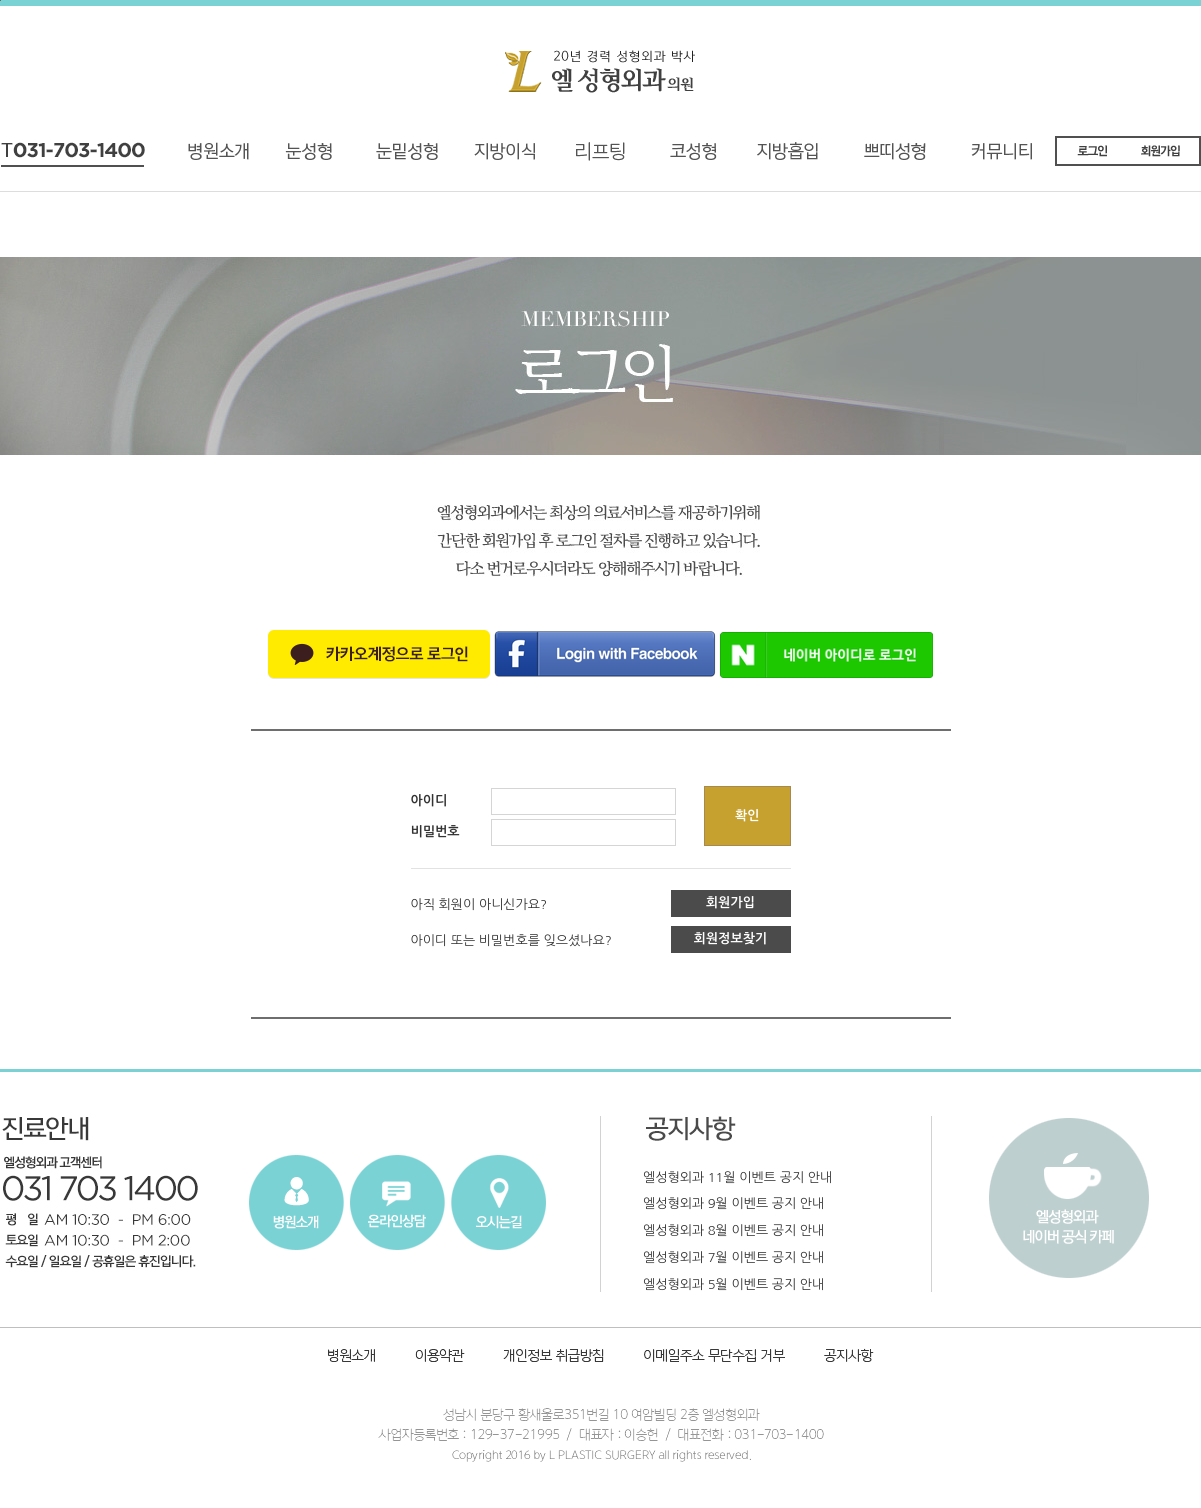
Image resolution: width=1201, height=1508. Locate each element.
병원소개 (226, 158)
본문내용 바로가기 (0, 0)
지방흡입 (796, 158)
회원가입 (730, 902)
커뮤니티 (1015, 158)
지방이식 (481, 158)
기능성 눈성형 (308, 158)
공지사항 (845, 1358)
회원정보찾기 (730, 938)
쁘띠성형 (905, 158)
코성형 (688, 158)
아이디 (429, 800)
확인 (747, 815)
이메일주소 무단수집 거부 (715, 1358)
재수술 (389, 158)
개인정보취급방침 (555, 1358)
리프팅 (581, 158)
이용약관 (439, 1358)
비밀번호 (435, 831)
